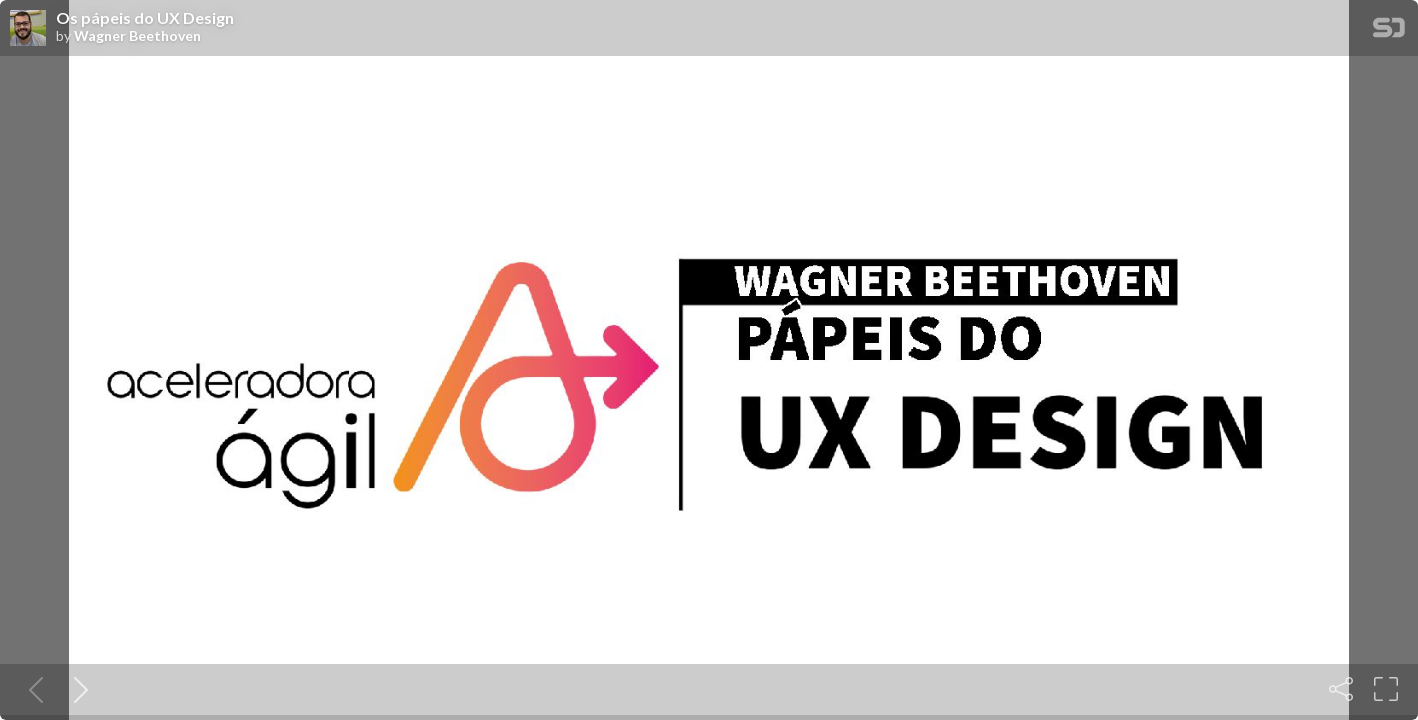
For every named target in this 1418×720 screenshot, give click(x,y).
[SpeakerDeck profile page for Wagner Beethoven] (28, 29)
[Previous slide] (32, 689)
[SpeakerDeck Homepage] (1389, 31)
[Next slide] (77, 689)
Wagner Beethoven (137, 36)
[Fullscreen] (1386, 689)
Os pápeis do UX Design (145, 18)
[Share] (1341, 689)
